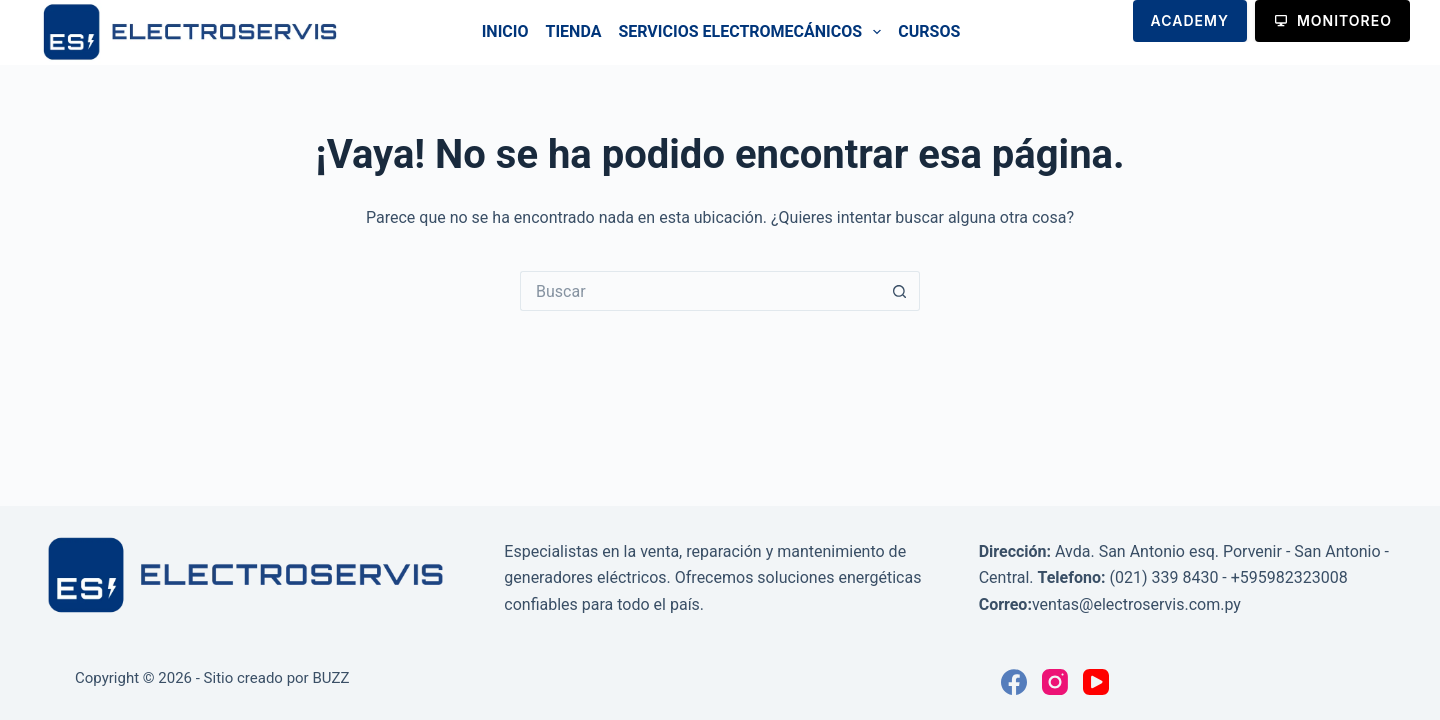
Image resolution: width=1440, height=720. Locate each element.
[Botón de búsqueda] (900, 291)
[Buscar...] (700, 291)
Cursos (929, 31)
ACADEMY (1190, 20)
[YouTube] (1096, 682)
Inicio (505, 31)
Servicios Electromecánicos (753, 32)
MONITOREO (1332, 20)
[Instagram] (1055, 682)
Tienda (574, 31)
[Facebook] (1014, 682)
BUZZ (330, 678)
